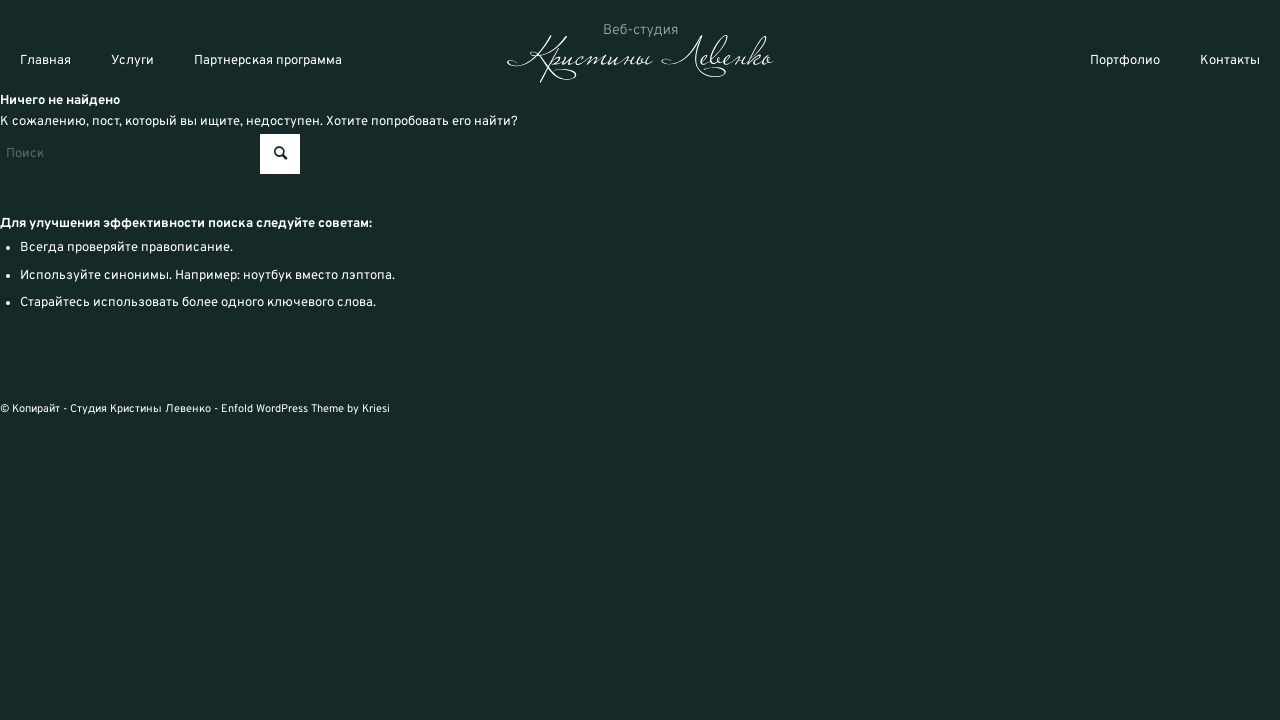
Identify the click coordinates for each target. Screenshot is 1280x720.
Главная (45, 61)
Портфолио (1125, 61)
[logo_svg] (640, 53)
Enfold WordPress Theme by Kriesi (305, 409)
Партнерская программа (268, 61)
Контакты (1230, 61)
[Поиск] (150, 154)
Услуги (132, 61)
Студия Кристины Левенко (140, 409)
